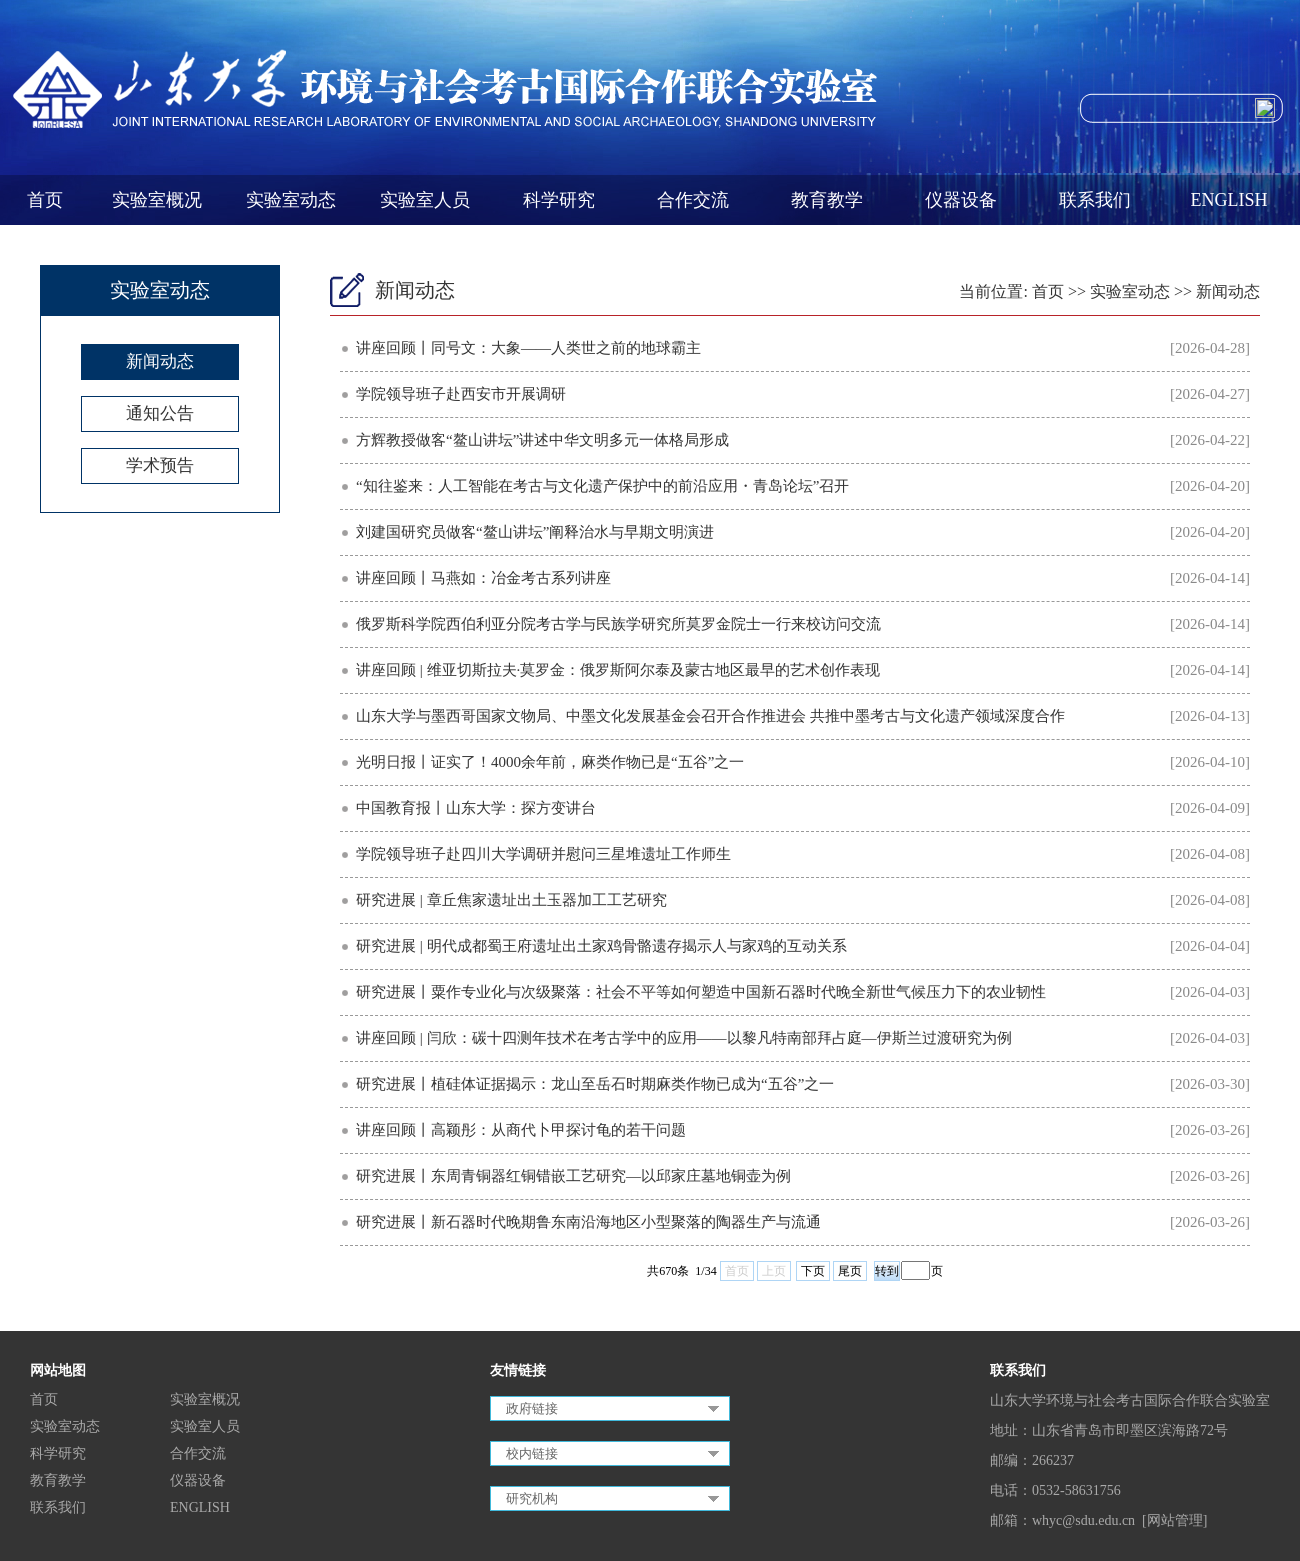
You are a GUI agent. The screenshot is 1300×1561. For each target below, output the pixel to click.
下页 (813, 1271)
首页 (45, 200)
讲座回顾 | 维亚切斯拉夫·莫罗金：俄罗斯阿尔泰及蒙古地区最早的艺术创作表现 (618, 670)
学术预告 (160, 465)
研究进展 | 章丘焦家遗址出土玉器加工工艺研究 (511, 900)
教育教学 (827, 200)
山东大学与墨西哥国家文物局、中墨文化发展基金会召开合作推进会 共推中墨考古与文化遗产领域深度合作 (710, 716)
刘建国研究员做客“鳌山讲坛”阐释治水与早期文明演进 (535, 532)
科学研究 (559, 200)
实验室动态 (291, 200)
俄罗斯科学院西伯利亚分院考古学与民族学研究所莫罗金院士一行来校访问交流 (618, 624)
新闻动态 (160, 361)
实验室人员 (425, 200)
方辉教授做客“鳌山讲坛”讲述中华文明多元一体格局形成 (542, 440)
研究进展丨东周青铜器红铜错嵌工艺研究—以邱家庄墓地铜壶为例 (573, 1176)
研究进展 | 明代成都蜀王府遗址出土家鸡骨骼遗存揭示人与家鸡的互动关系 (601, 946)
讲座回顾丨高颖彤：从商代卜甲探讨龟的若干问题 (521, 1130)
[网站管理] (1174, 1520)
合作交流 (693, 200)
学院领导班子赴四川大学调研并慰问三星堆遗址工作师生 (543, 854)
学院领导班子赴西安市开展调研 (461, 394)
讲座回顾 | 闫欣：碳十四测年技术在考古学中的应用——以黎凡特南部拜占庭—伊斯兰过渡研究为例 (684, 1038)
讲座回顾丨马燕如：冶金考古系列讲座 (483, 578)
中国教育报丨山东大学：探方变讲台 (476, 808)
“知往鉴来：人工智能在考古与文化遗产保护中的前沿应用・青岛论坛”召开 (602, 486)
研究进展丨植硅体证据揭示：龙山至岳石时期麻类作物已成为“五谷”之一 (595, 1084)
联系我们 (1095, 200)
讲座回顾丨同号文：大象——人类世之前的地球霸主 (528, 348)
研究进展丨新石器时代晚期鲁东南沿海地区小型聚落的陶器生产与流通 (588, 1222)
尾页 (850, 1271)
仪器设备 (961, 200)
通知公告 (160, 413)
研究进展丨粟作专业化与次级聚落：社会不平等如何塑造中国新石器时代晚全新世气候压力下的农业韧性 (701, 992)
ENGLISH (1229, 200)
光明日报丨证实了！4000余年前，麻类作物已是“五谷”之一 (550, 762)
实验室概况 (157, 200)
